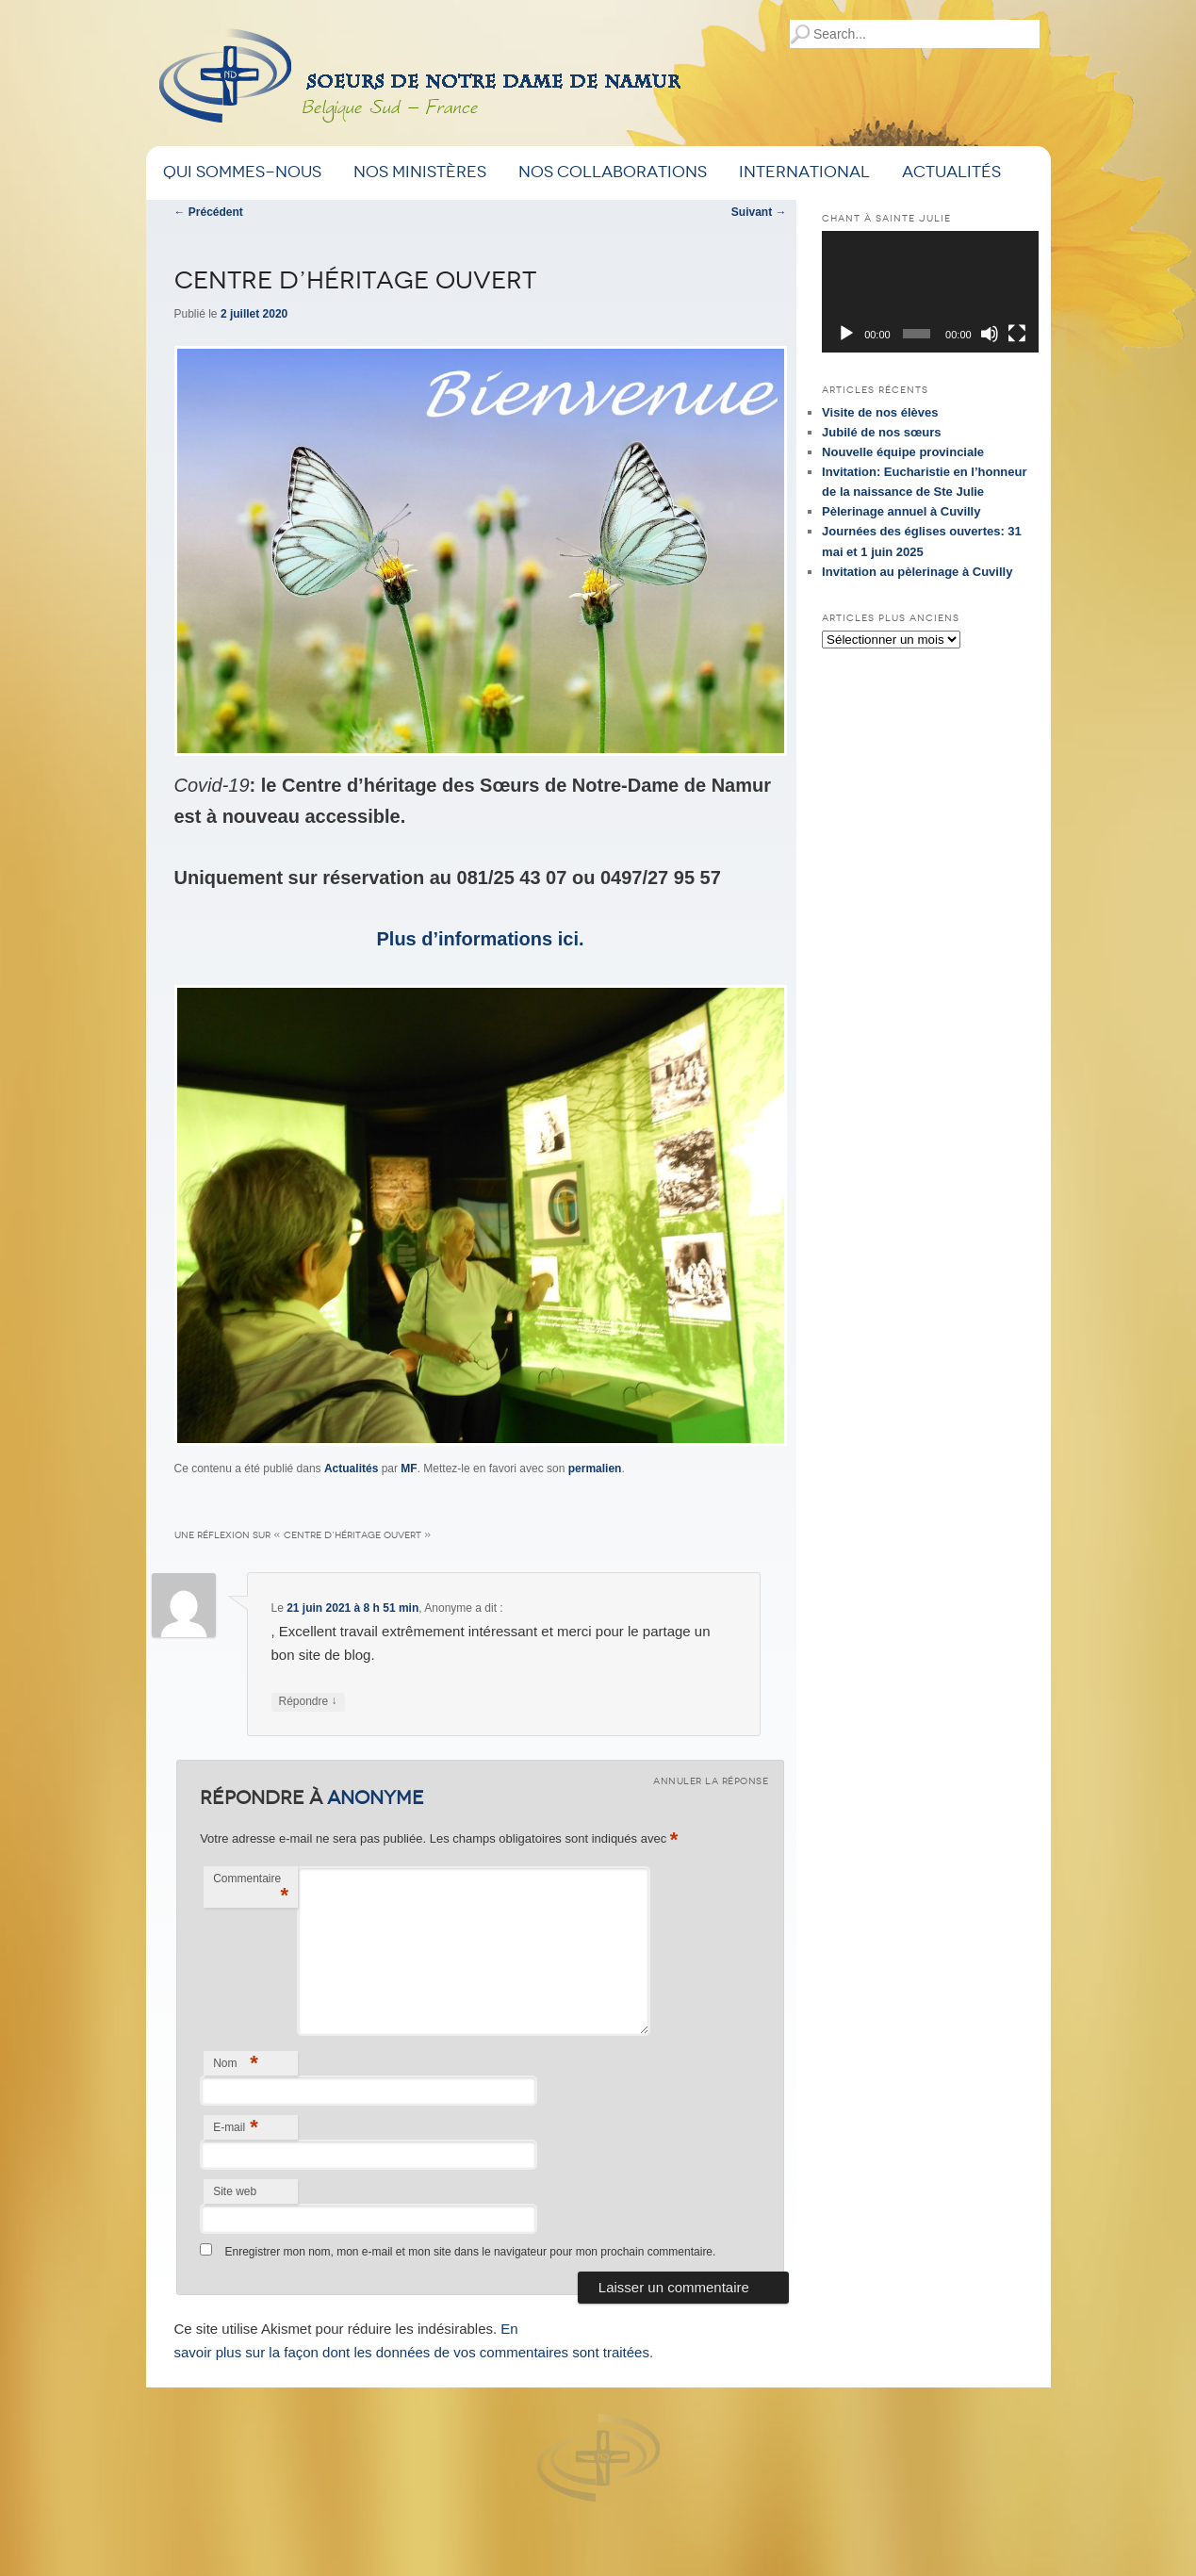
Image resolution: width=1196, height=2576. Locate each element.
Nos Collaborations (612, 172)
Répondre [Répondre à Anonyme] (308, 1702)
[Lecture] (846, 333)
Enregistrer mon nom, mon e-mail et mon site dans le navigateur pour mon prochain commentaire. (469, 2251)
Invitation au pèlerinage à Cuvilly (917, 572)
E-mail (235, 2127)
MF (409, 1468)
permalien (595, 1468)
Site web (234, 2191)
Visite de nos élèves (880, 412)
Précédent (208, 212)
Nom (235, 2063)
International (804, 172)
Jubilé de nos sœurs (881, 432)
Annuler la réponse (710, 1781)
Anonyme (375, 1797)
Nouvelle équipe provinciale (903, 452)
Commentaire (250, 1889)
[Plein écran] (1017, 333)
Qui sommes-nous (242, 172)
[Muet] (989, 333)
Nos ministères (419, 172)
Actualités (951, 172)
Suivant (759, 212)
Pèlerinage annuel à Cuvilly (901, 511)
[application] (930, 292)
